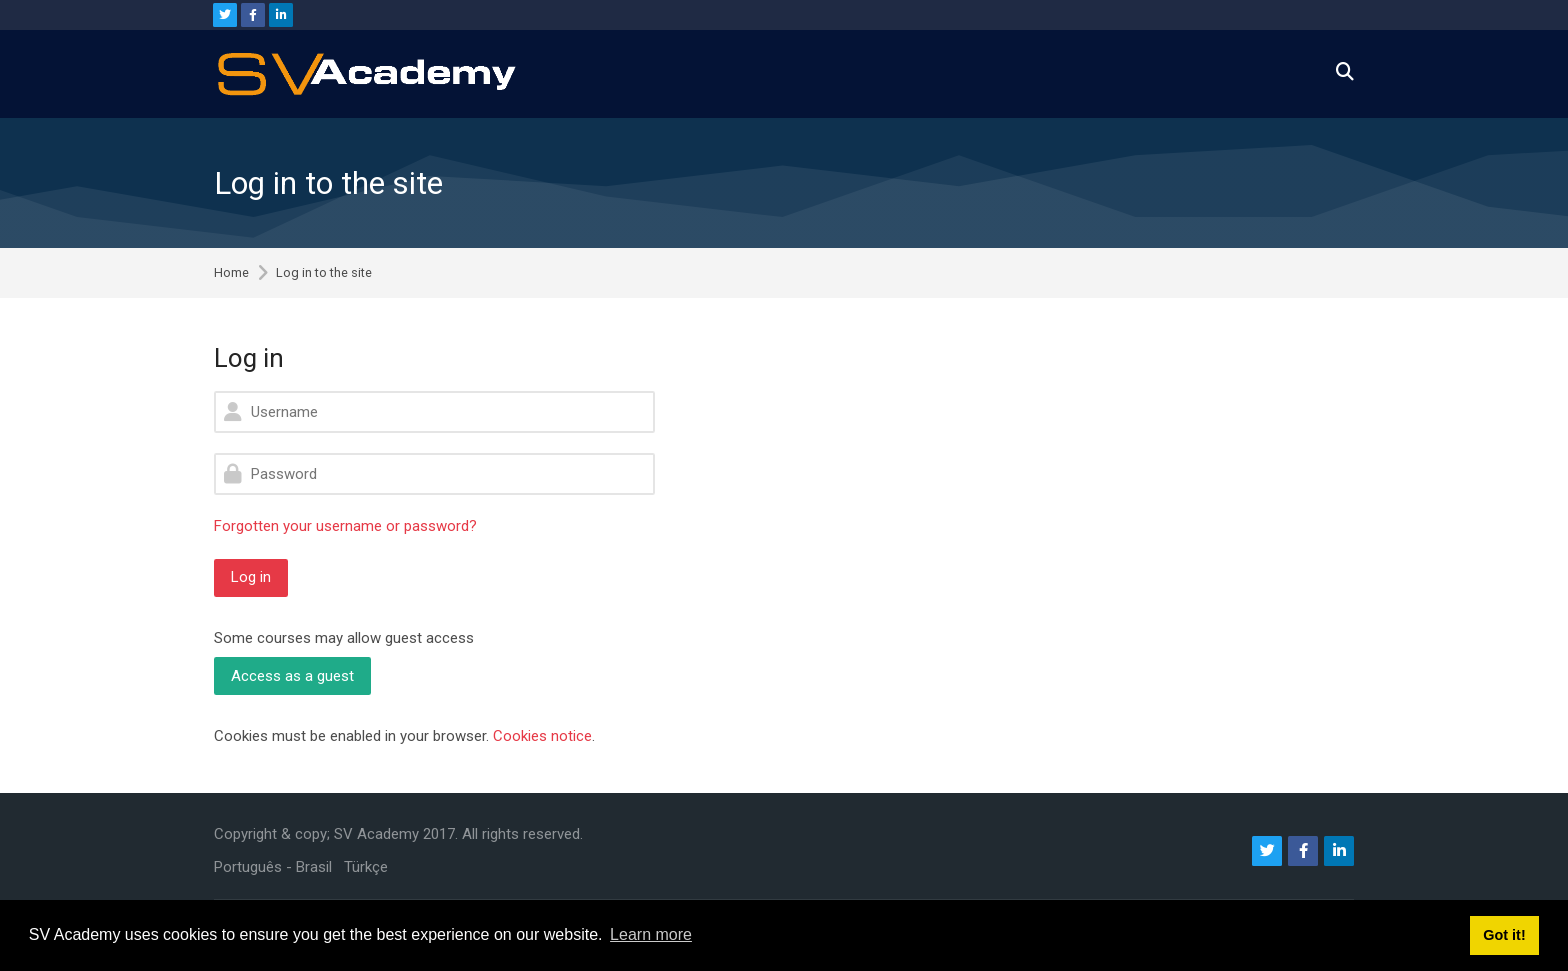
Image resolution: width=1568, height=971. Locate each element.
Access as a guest (292, 676)
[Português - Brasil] (273, 867)
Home (231, 273)
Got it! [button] (1504, 935)
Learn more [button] (651, 934)
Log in (251, 577)
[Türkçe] (366, 867)
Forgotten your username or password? (345, 526)
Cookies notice (542, 736)
